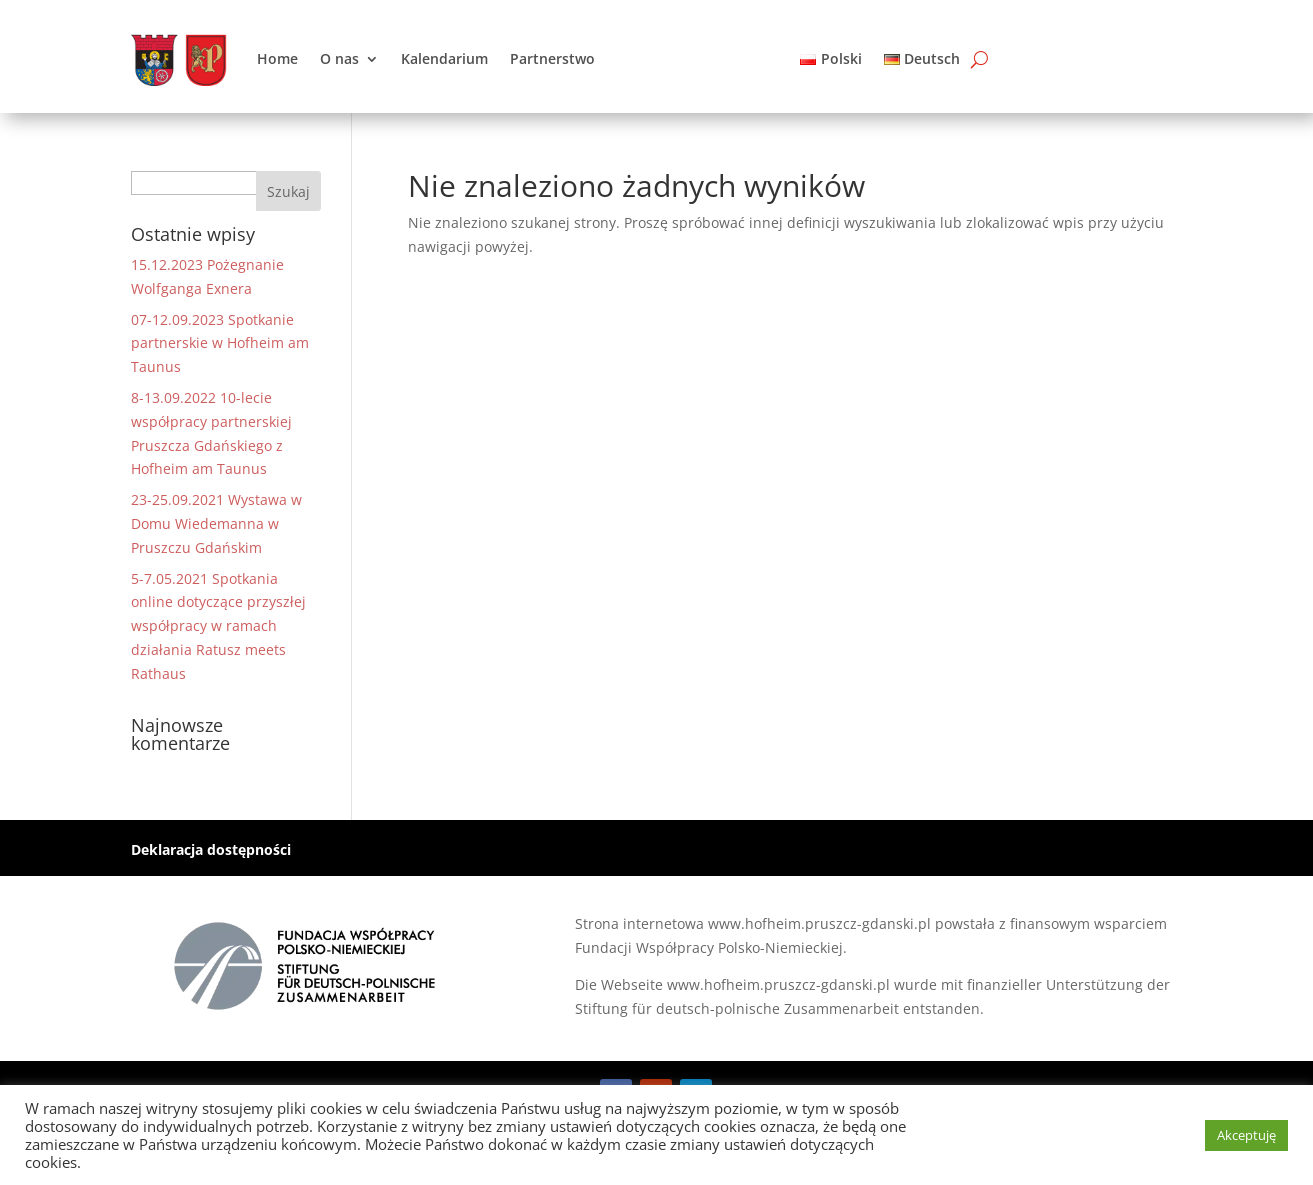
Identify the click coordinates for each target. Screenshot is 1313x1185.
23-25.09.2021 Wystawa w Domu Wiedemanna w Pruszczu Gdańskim (216, 523)
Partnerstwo (552, 58)
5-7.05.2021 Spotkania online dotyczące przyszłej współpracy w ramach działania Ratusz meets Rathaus (218, 626)
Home (277, 58)
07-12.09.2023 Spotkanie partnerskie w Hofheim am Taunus (220, 343)
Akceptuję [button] (1246, 1135)
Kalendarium (444, 58)
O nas (339, 58)
